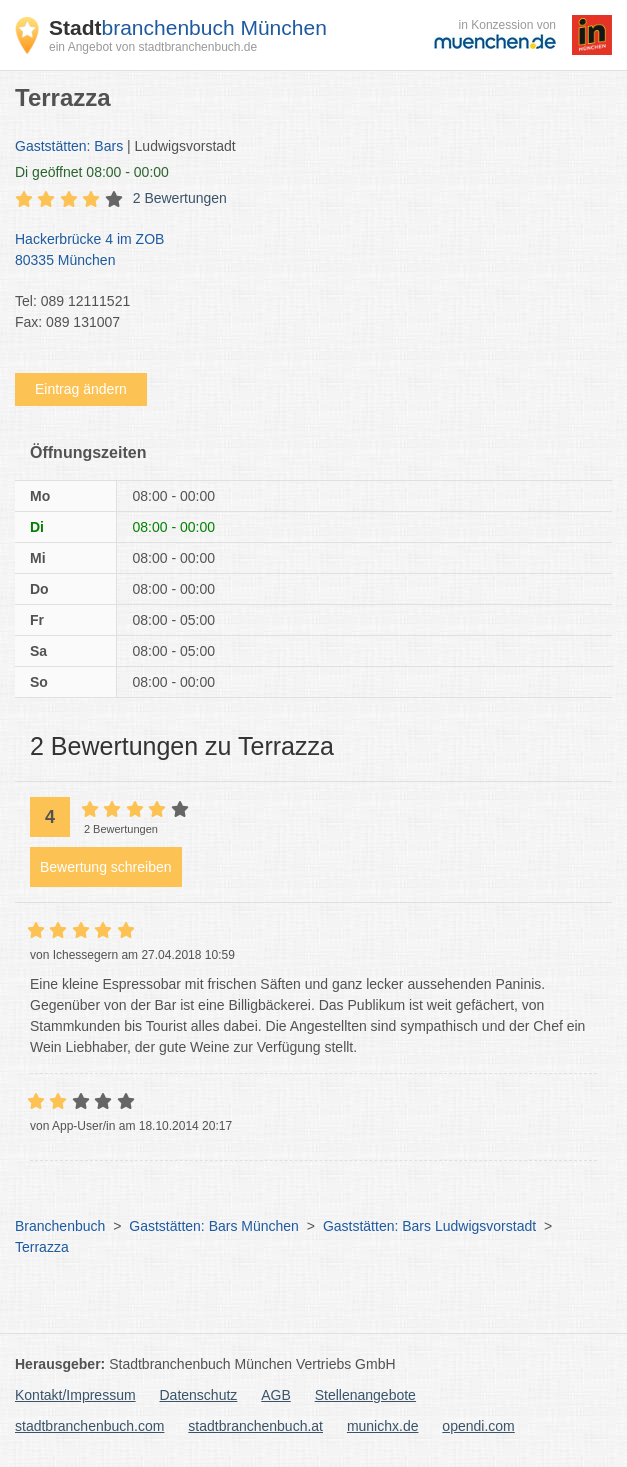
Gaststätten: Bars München (214, 1226)
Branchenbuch (60, 1226)
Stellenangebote (365, 1395)
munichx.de (383, 1426)
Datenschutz (199, 1395)
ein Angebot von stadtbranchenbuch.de (153, 47)
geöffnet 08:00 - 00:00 (92, 172)
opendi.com (478, 1426)
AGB (276, 1395)
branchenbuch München (188, 27)
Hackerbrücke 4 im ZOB (303, 251)
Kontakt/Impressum (75, 1395)
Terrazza (42, 1247)
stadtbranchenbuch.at (255, 1426)
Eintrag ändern (81, 389)
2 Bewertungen (180, 198)
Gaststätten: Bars (69, 146)
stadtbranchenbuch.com (89, 1426)
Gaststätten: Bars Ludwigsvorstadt (429, 1226)
